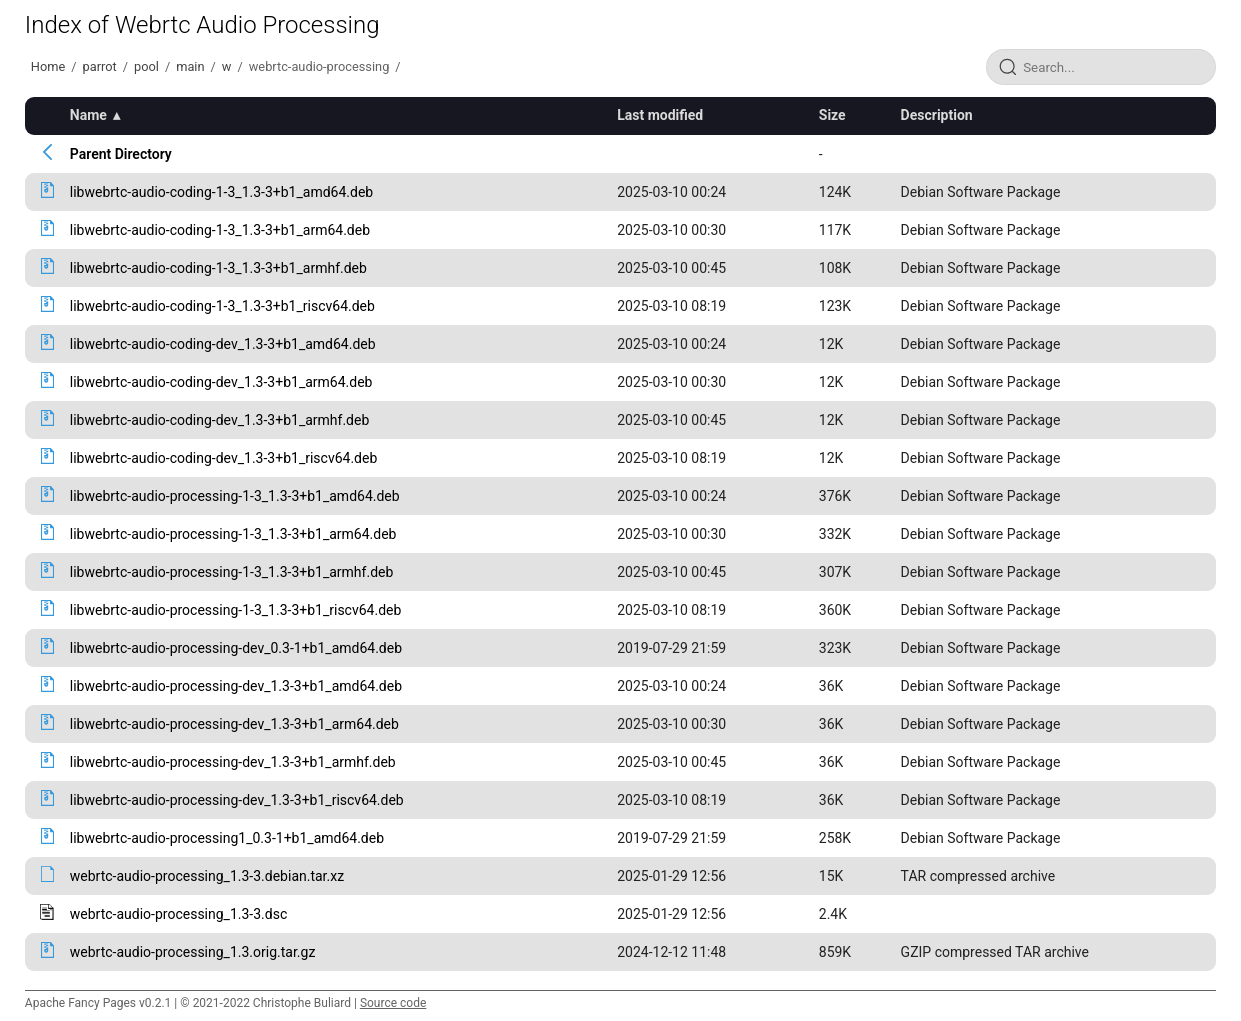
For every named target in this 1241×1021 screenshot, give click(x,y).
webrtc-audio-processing (319, 66)
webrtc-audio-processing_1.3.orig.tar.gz (193, 952)
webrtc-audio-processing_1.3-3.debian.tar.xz (207, 876)
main (190, 66)
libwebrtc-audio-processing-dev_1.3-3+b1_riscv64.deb (237, 800)
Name (88, 115)
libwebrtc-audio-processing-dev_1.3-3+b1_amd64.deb (236, 686)
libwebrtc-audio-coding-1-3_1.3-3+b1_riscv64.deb (222, 306)
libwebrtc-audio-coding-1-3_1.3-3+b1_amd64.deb (221, 192)
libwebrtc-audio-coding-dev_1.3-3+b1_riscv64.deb (223, 458)
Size (832, 115)
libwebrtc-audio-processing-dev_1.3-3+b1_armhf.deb (233, 762)
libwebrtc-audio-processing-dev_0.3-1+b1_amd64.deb (236, 648)
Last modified (660, 115)
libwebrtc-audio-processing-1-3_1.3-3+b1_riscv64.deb (236, 610)
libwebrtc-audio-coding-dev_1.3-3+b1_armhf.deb (219, 420)
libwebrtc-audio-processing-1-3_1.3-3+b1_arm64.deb (233, 534)
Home (48, 66)
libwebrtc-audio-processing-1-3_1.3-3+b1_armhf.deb (232, 572)
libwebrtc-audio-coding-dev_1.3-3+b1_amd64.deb (223, 344)
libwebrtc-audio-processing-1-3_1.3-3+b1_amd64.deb (235, 496)
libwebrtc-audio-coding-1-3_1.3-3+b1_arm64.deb (220, 230)
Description (937, 115)
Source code (393, 1003)
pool (146, 66)
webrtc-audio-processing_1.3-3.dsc (178, 914)
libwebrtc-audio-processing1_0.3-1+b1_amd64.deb (227, 838)
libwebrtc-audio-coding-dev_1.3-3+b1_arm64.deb (221, 382)
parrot (100, 66)
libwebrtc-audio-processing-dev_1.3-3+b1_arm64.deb (234, 724)
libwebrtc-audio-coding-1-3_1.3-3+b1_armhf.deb (218, 268)
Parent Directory (121, 154)
